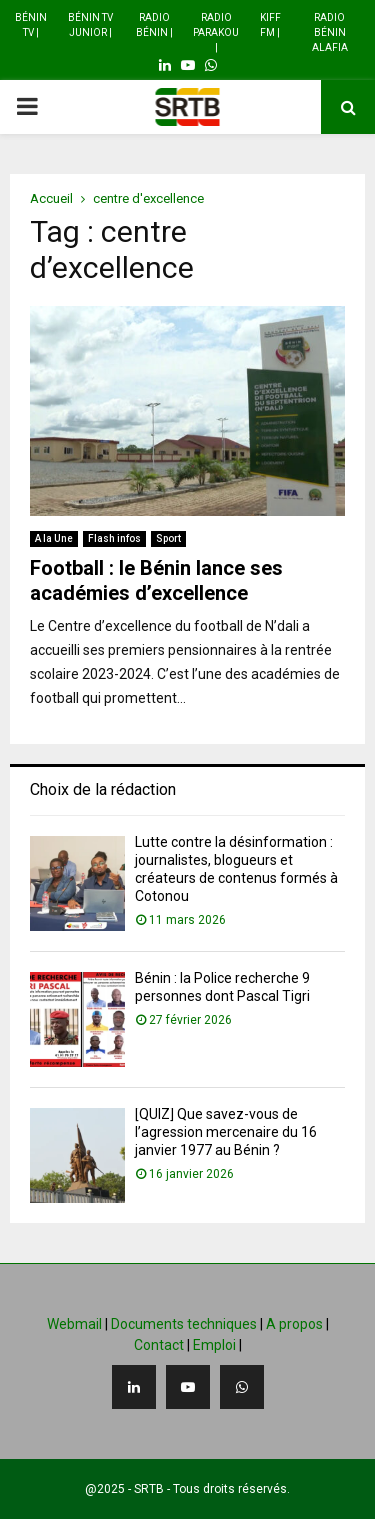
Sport (168, 538)
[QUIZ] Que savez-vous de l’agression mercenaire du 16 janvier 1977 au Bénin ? (226, 1132)
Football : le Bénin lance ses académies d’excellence (156, 580)
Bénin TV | (31, 25)
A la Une (54, 538)
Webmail (74, 1324)
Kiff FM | (270, 25)
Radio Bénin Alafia (330, 32)
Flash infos (114, 538)
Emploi (214, 1345)
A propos (294, 1324)
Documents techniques (184, 1324)
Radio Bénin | (154, 25)
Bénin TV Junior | (90, 25)
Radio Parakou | (216, 32)
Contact (159, 1345)
